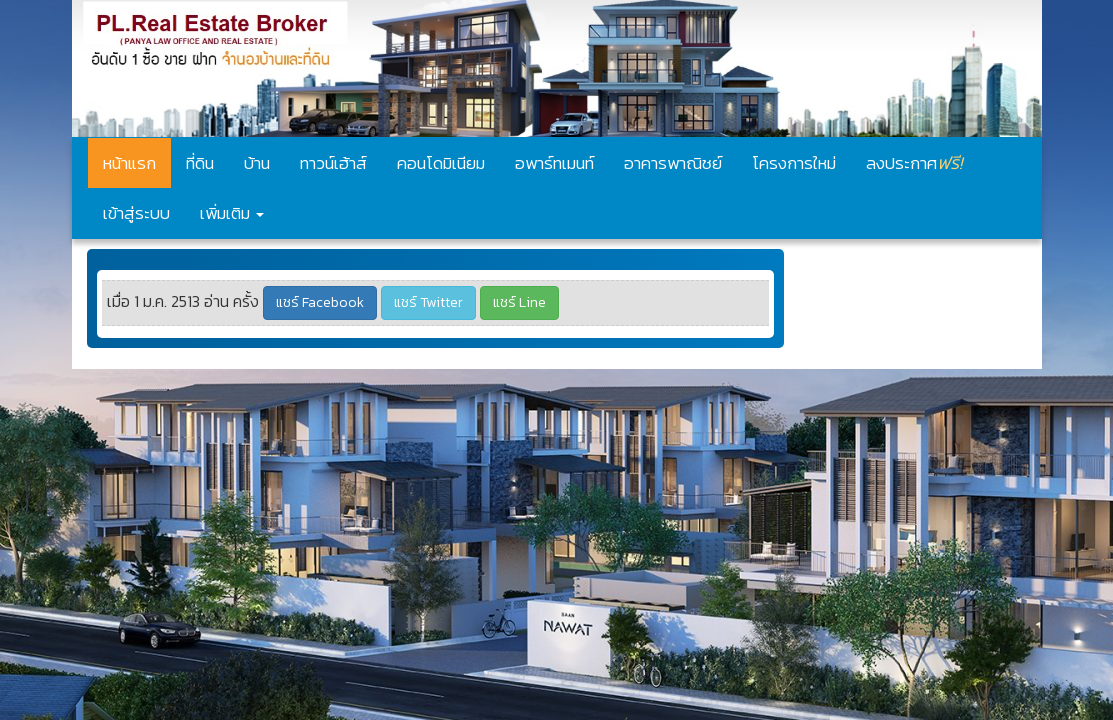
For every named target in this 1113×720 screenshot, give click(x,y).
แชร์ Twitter (428, 302)
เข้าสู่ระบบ (136, 213)
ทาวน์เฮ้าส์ (333, 163)
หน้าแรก (129, 163)
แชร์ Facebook (320, 302)
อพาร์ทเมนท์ (554, 163)
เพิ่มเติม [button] (232, 213)
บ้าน (257, 163)
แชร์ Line (519, 302)
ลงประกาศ (914, 162)
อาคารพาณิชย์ (673, 163)
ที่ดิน (200, 163)
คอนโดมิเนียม (441, 163)
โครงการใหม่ (794, 163)
